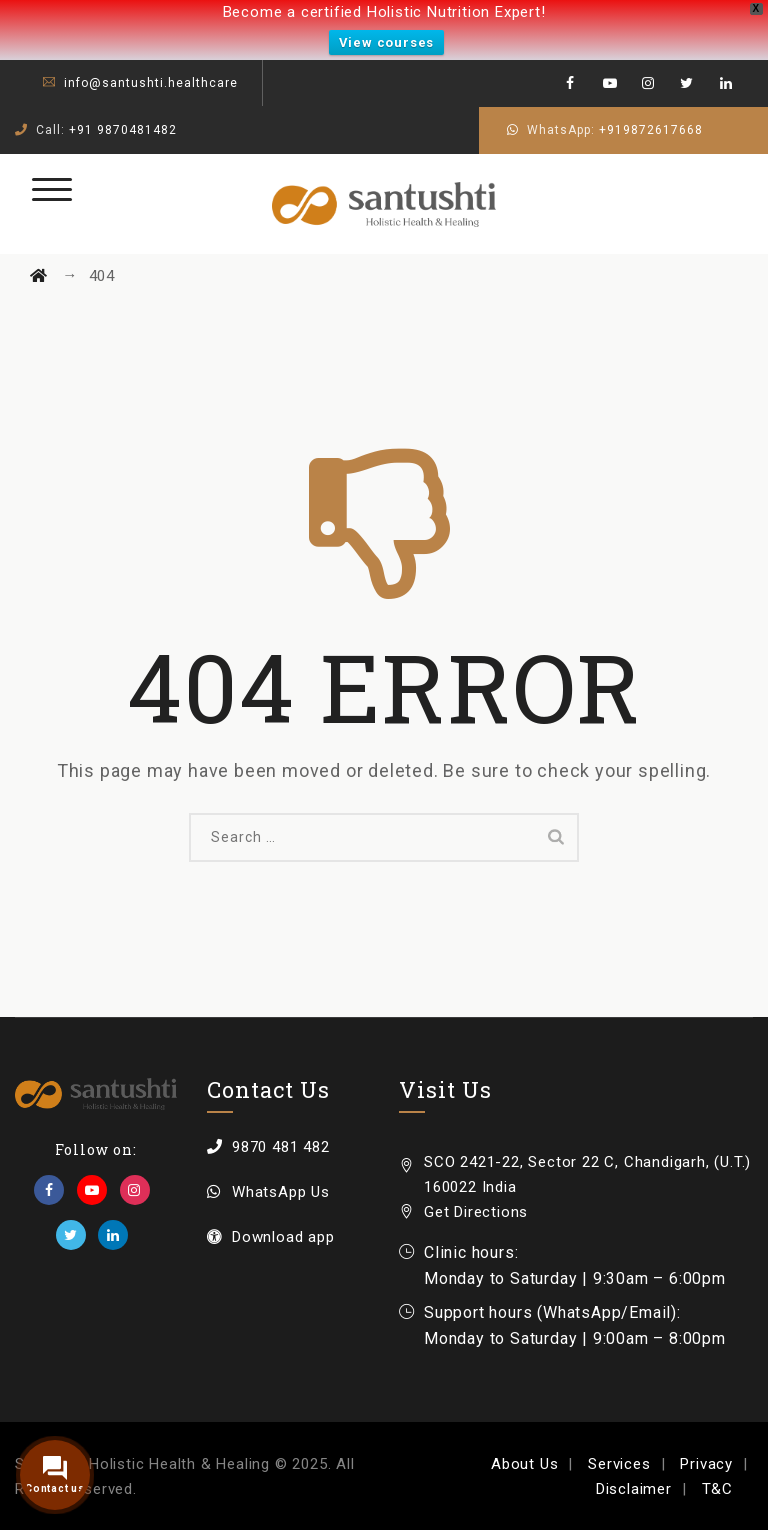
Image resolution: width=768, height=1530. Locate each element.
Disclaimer (634, 1489)
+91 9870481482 (123, 130)
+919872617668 (651, 130)
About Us (524, 1464)
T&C (717, 1489)
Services (619, 1464)
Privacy (706, 1464)
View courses (387, 42)
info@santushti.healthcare (151, 83)
